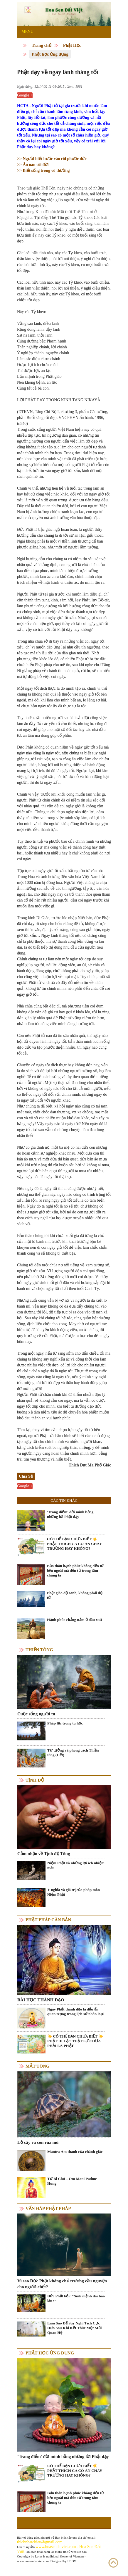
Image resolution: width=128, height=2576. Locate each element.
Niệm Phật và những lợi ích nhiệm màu (76, 1865)
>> (20, 159)
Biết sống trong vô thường (46, 170)
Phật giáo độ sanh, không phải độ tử (74, 1595)
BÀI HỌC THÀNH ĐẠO (40, 2000)
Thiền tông (39, 1649)
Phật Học (72, 45)
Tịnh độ (35, 1780)
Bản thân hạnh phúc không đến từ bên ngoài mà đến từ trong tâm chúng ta (75, 1570)
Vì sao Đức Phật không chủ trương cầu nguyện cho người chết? (62, 2284)
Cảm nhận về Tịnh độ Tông (43, 1853)
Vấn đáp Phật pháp (48, 2208)
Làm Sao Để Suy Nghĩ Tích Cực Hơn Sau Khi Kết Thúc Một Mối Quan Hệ (74, 2328)
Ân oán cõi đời (32, 164)
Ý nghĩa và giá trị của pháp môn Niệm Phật (73, 1892)
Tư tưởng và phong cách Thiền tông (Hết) (73, 1752)
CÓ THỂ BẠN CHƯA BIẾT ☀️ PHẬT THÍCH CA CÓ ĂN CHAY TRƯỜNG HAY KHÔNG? (74, 1544)
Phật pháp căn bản (48, 1920)
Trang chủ (41, 45)
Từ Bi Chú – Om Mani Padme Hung (72, 2181)
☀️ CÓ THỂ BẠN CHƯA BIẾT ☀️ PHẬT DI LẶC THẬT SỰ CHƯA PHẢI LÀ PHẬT (75, 2041)
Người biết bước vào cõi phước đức (54, 159)
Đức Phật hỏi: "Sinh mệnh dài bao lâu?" (76, 2298)
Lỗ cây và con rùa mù (37, 2142)
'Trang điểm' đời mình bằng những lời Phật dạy (70, 1514)
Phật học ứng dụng (50, 54)
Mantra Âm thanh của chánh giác (74, 2151)
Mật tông (38, 2066)
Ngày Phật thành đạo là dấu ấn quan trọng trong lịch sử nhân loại (75, 2011)
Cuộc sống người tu (36, 1714)
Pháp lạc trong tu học (65, 1723)
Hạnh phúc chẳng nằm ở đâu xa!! (74, 1619)
